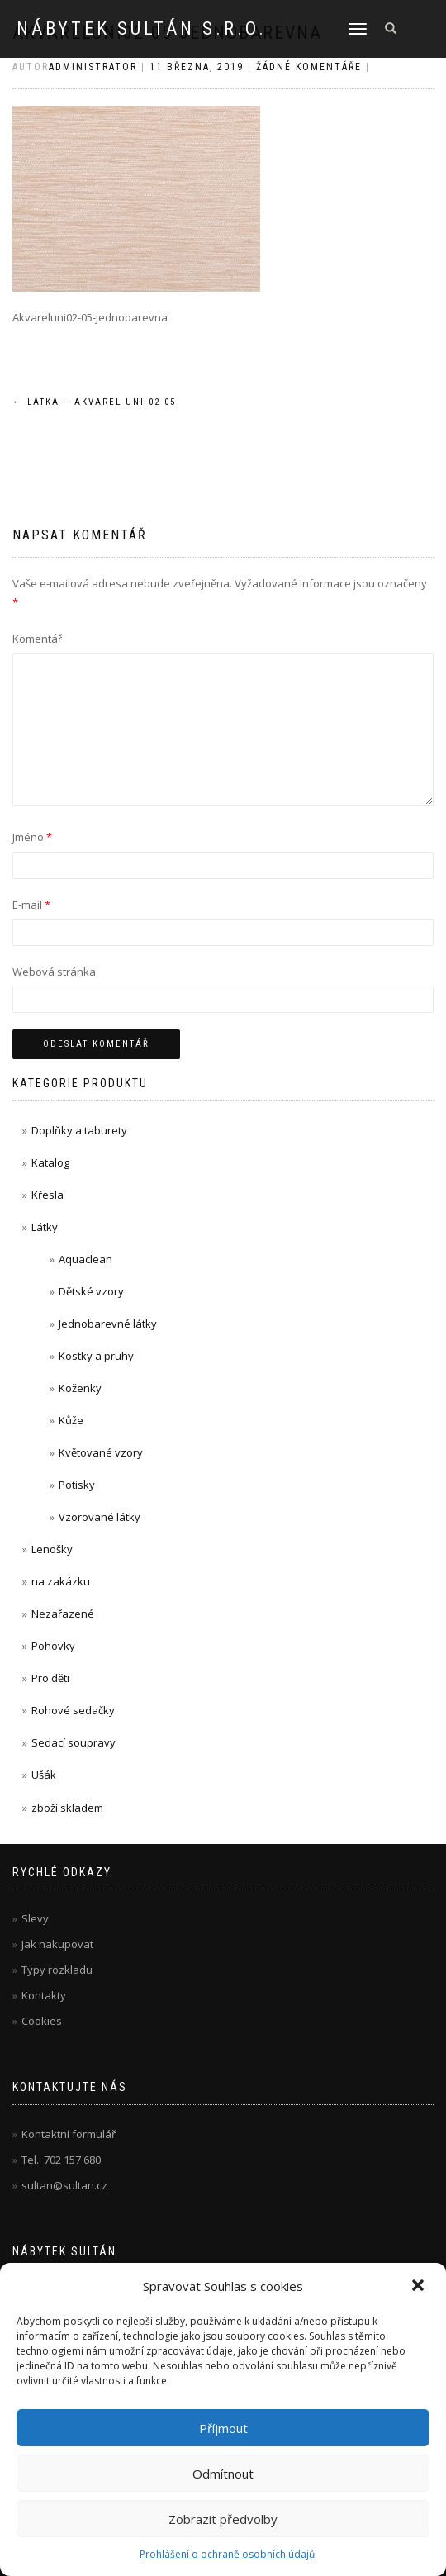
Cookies (41, 2020)
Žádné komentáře (309, 67)
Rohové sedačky (73, 1710)
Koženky (80, 1388)
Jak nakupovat (57, 1944)
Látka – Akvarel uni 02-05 (94, 402)
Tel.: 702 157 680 (61, 2159)
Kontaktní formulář (68, 2134)
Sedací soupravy (73, 1742)
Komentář (37, 638)
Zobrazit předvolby (223, 2519)
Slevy (35, 1918)
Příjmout (223, 2428)
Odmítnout (223, 2473)
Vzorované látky (99, 1516)
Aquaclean (85, 1259)
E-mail (31, 904)
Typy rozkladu (57, 1969)
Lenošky (52, 1549)
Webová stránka (54, 971)
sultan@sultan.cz (64, 2185)
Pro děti (50, 1678)
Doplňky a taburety (79, 1130)
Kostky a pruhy (96, 1355)
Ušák (43, 1774)
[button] (419, 2287)
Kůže (71, 1420)
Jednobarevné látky (108, 1323)
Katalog (50, 1162)
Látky (44, 1226)
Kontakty (43, 1995)
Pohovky (53, 1645)
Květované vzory (101, 1452)
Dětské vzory (91, 1291)
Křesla (47, 1194)
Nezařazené (62, 1613)
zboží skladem (67, 1807)
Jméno (32, 836)
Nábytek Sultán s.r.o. (142, 29)
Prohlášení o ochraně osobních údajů (227, 2554)
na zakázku (60, 1581)
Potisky (77, 1484)
